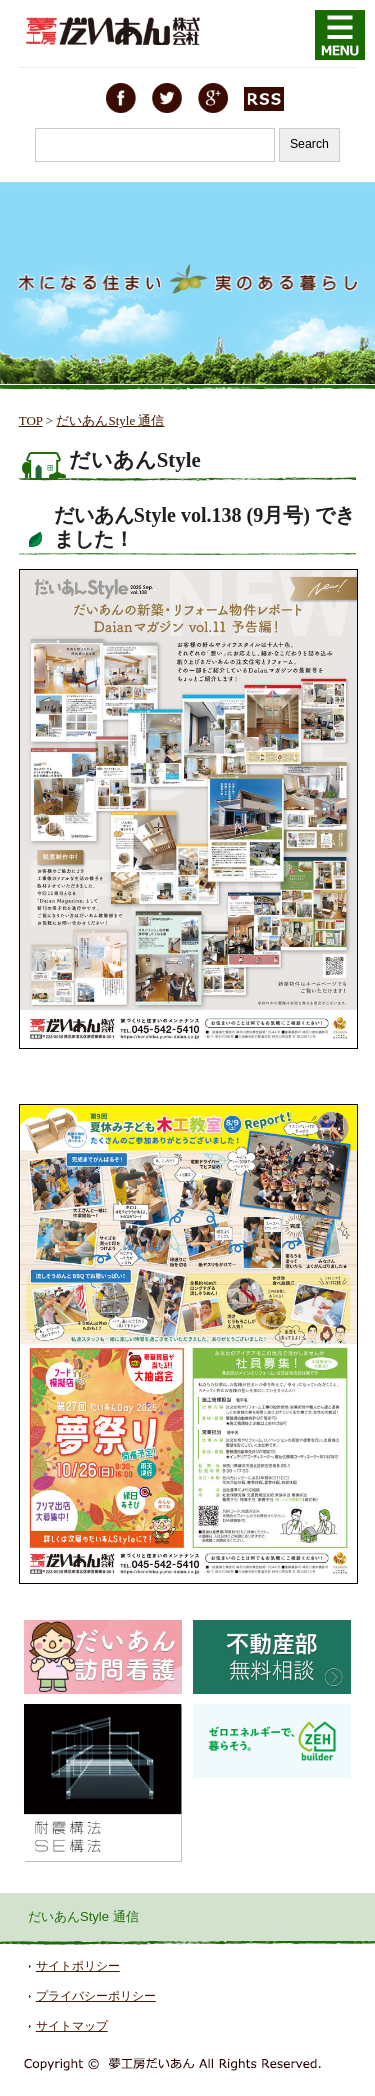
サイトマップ (72, 2026)
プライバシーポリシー (96, 1996)
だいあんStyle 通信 (110, 420)
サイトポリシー (78, 1966)
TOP (31, 420)
